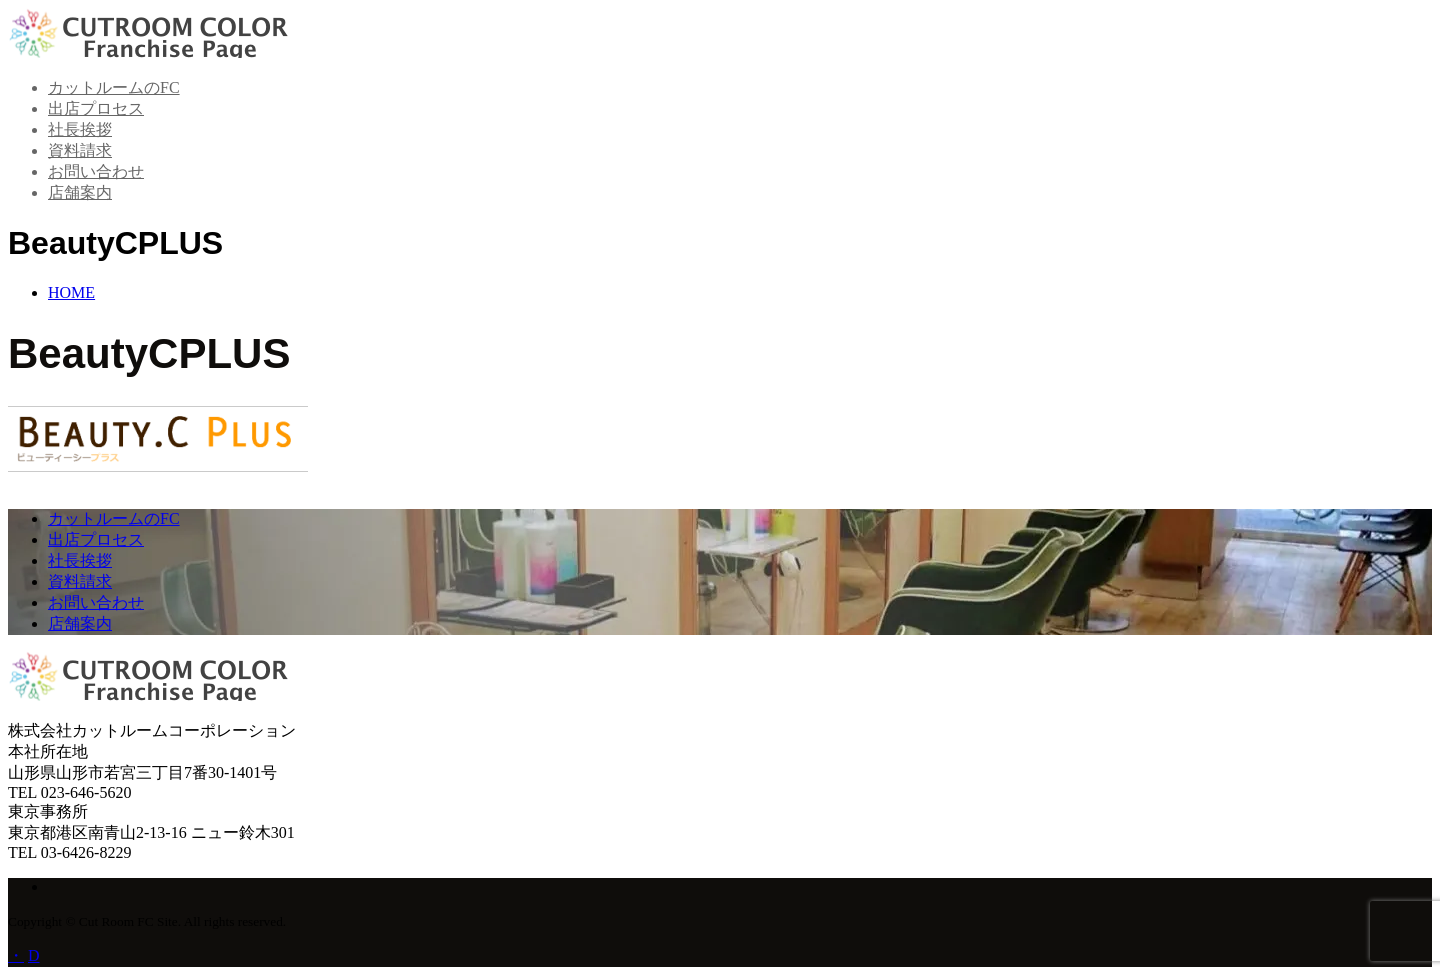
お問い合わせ (96, 171)
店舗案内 (80, 192)
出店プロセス (96, 108)
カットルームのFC (114, 87)
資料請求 (80, 150)
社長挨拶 (80, 129)
